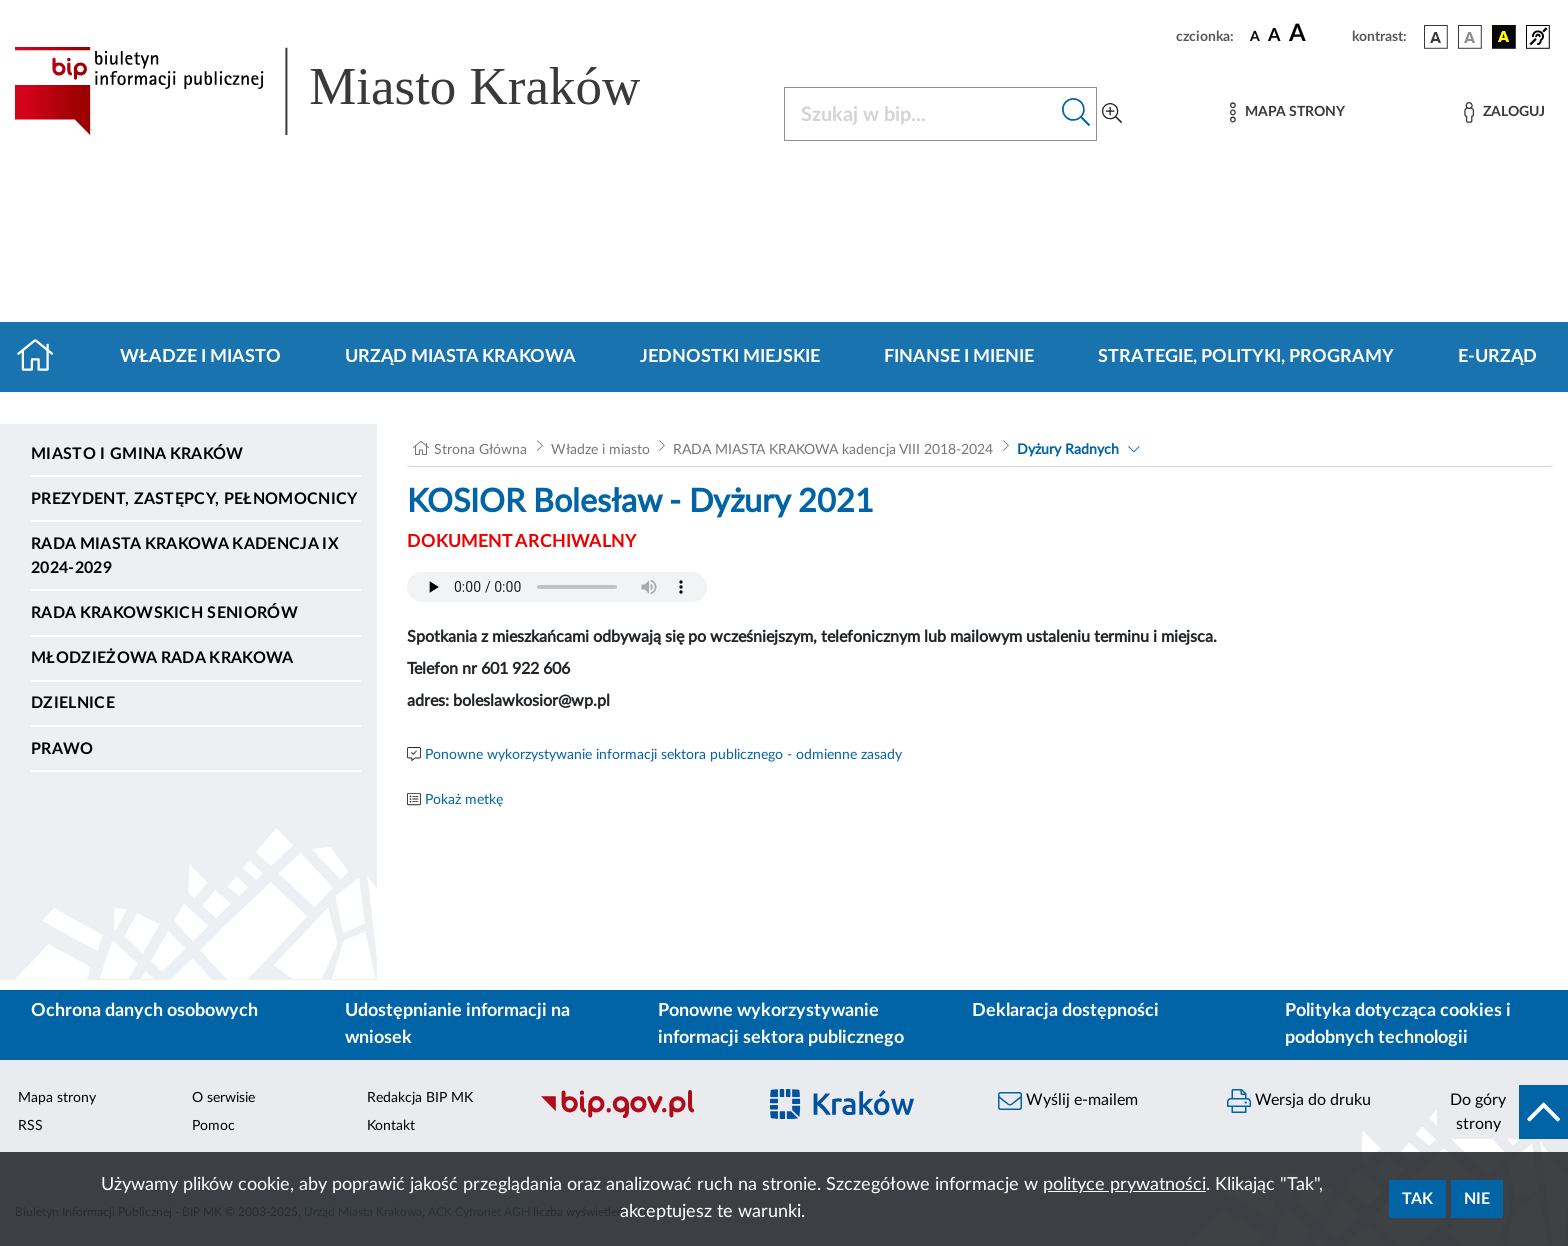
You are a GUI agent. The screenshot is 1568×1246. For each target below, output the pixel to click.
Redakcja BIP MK (420, 1098)
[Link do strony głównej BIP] (356, 91)
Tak (1417, 1199)
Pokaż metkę (464, 800)
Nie (1477, 1199)
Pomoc (213, 1126)
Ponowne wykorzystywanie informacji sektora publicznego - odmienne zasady (663, 755)
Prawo (62, 749)
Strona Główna (480, 450)
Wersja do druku (1299, 1101)
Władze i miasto (200, 357)
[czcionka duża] (1317, 34)
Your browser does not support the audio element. (557, 587)
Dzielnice (73, 703)
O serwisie (223, 1098)
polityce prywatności (1124, 1185)
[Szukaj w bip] (1076, 114)
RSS (30, 1126)
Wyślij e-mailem (1068, 1101)
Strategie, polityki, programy (1246, 357)
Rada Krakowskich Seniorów (164, 613)
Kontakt (391, 1126)
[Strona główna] (43, 357)
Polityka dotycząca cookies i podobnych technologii (1398, 1024)
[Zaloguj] (1504, 112)
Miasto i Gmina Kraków (137, 454)
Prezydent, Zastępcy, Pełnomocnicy (194, 499)
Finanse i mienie (959, 357)
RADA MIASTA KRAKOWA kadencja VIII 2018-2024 (833, 450)
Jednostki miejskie (730, 357)
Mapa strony (57, 1098)
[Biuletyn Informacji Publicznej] (637, 1115)
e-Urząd (1497, 357)
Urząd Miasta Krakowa (460, 357)
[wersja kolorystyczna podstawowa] (1436, 37)
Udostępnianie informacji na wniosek (457, 1024)
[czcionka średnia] (1274, 36)
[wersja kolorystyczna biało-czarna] (1470, 37)
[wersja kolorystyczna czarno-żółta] (1504, 37)
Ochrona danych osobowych (144, 1011)
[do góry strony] (1502, 1112)
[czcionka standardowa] (1255, 36)
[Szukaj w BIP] (920, 114)
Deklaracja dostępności (1065, 1011)
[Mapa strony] (1287, 112)
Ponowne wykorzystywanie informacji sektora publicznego (781, 1024)
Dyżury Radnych (1068, 450)
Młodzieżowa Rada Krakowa (162, 658)
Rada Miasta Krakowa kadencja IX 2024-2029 (185, 556)
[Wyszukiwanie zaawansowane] (1112, 114)
